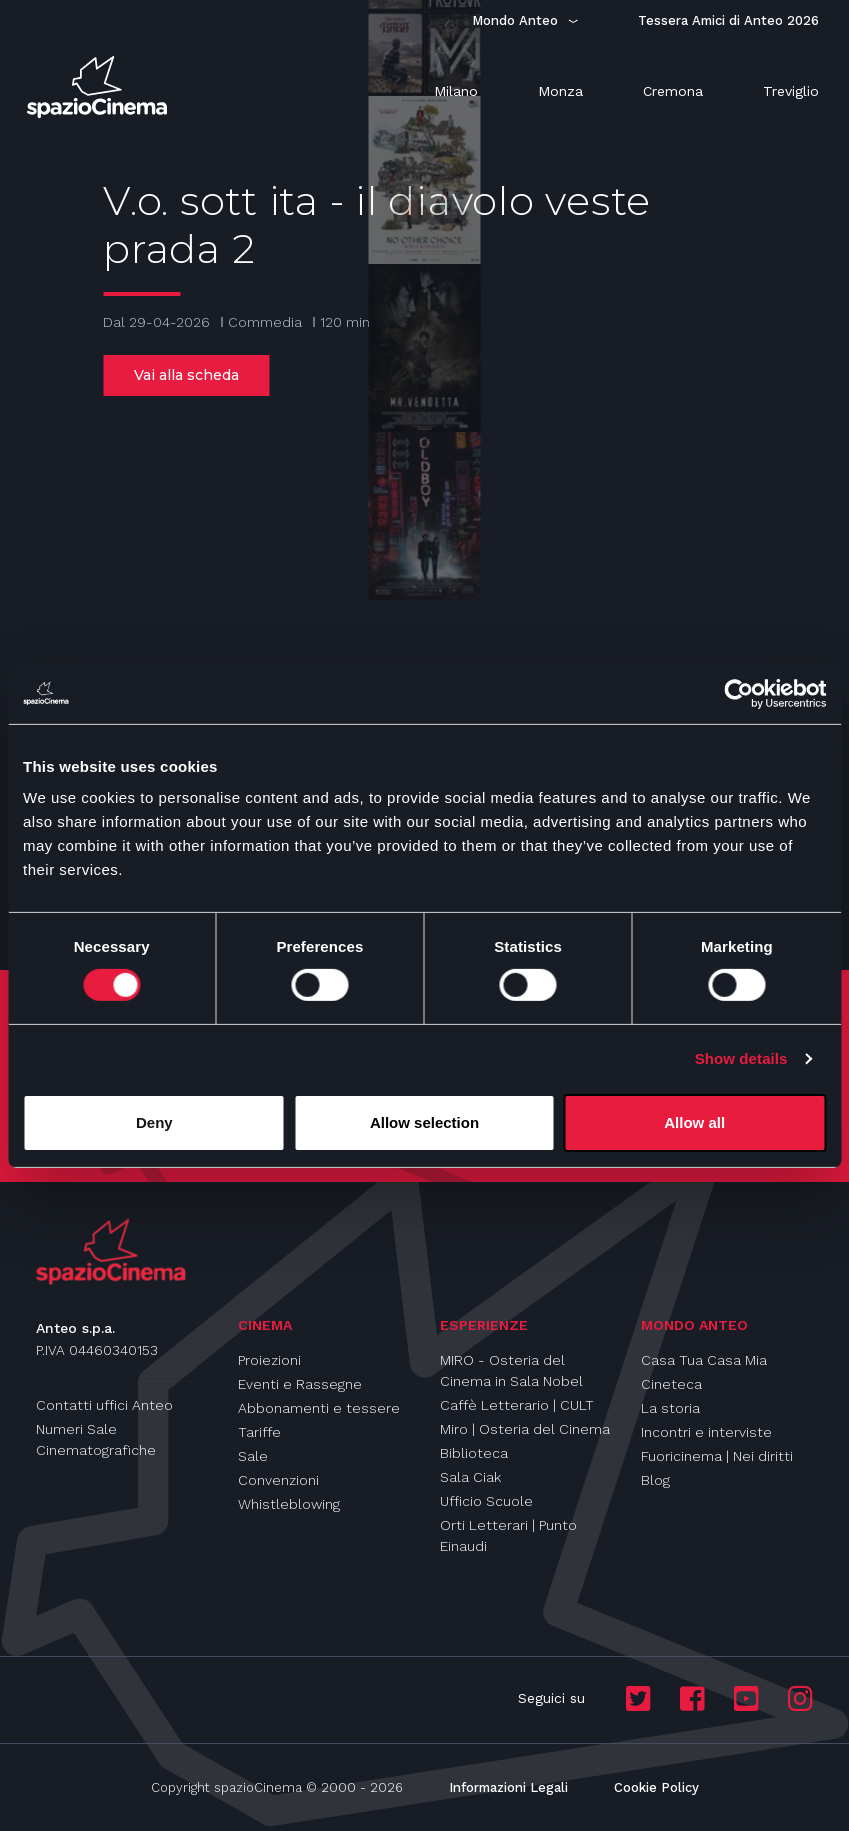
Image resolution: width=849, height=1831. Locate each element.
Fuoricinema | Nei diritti (717, 1456)
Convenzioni (278, 1480)
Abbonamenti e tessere (319, 1408)
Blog (655, 1480)
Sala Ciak (470, 1477)
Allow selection (424, 1122)
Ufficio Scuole (486, 1501)
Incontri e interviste (706, 1432)
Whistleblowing (289, 1504)
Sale (253, 1456)
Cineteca (671, 1384)
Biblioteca (474, 1453)
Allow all (694, 1122)
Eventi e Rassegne (300, 1384)
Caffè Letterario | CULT (517, 1405)
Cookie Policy (656, 1787)
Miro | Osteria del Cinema (525, 1429)
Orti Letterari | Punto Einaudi (508, 1535)
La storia (670, 1408)
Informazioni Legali (508, 1787)
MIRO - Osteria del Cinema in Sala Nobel (511, 1370)
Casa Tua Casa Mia (704, 1360)
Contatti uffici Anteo (104, 1405)
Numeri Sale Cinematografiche (96, 1439)
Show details (741, 1058)
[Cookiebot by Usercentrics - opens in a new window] (738, 693)
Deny (154, 1122)
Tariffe (259, 1432)
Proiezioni (269, 1360)
